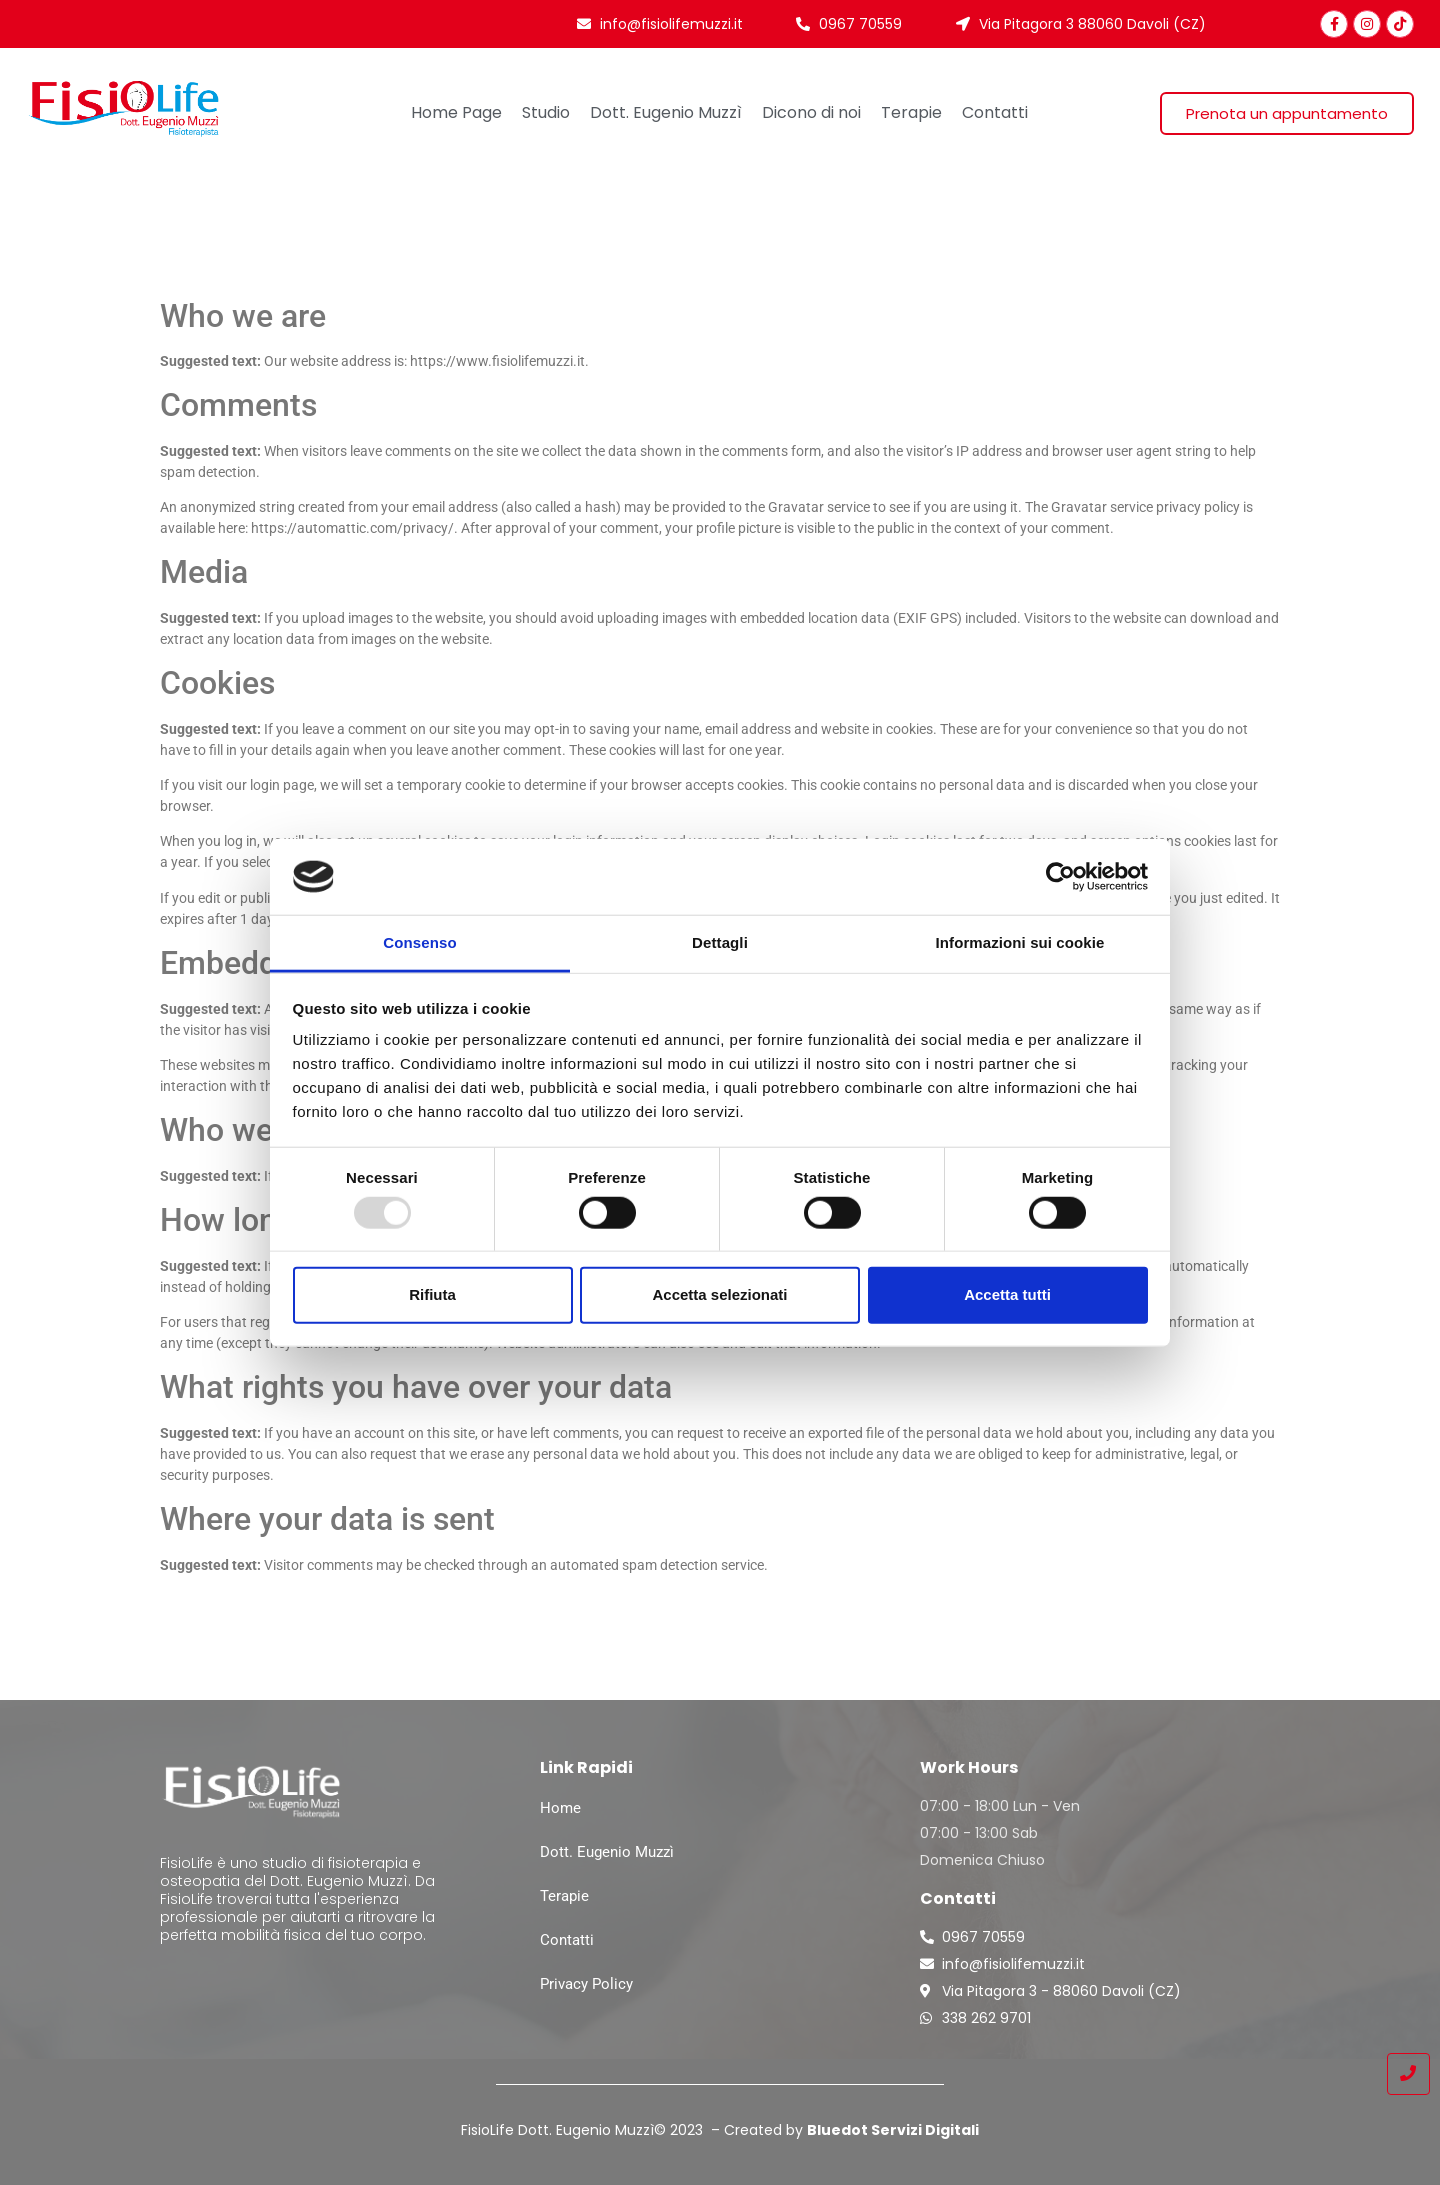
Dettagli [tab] (720, 942)
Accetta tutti (1007, 1294)
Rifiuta (432, 1294)
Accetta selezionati (719, 1294)
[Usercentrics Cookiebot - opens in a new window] (1060, 877)
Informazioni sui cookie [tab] (1020, 942)
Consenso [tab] (419, 942)
